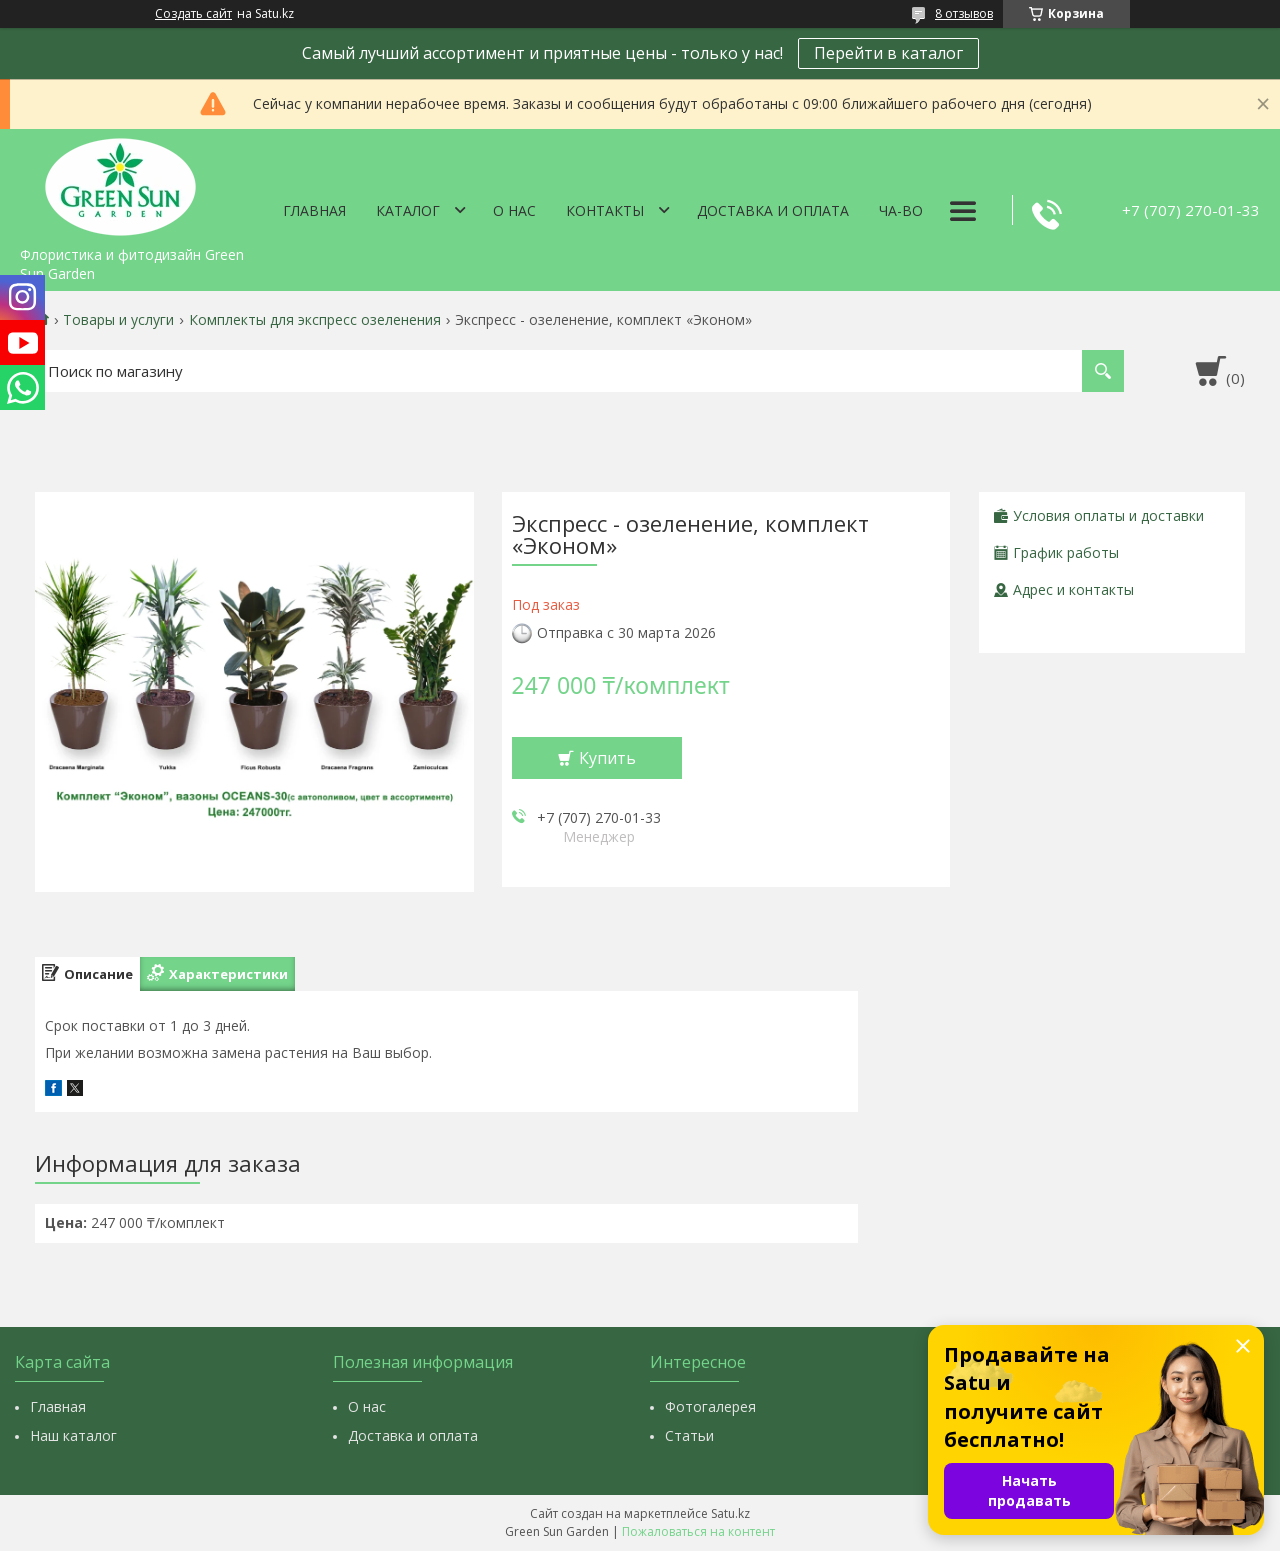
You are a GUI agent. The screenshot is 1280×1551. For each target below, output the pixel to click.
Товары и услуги (118, 320)
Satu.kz (730, 1513)
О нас (514, 210)
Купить (607, 758)
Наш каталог (73, 1435)
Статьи (689, 1435)
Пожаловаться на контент (698, 1531)
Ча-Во (901, 210)
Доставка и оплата (773, 210)
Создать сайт (193, 14)
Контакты (605, 210)
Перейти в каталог (888, 53)
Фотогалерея (710, 1406)
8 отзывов (964, 13)
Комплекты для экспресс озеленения (315, 320)
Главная (314, 210)
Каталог (408, 210)
